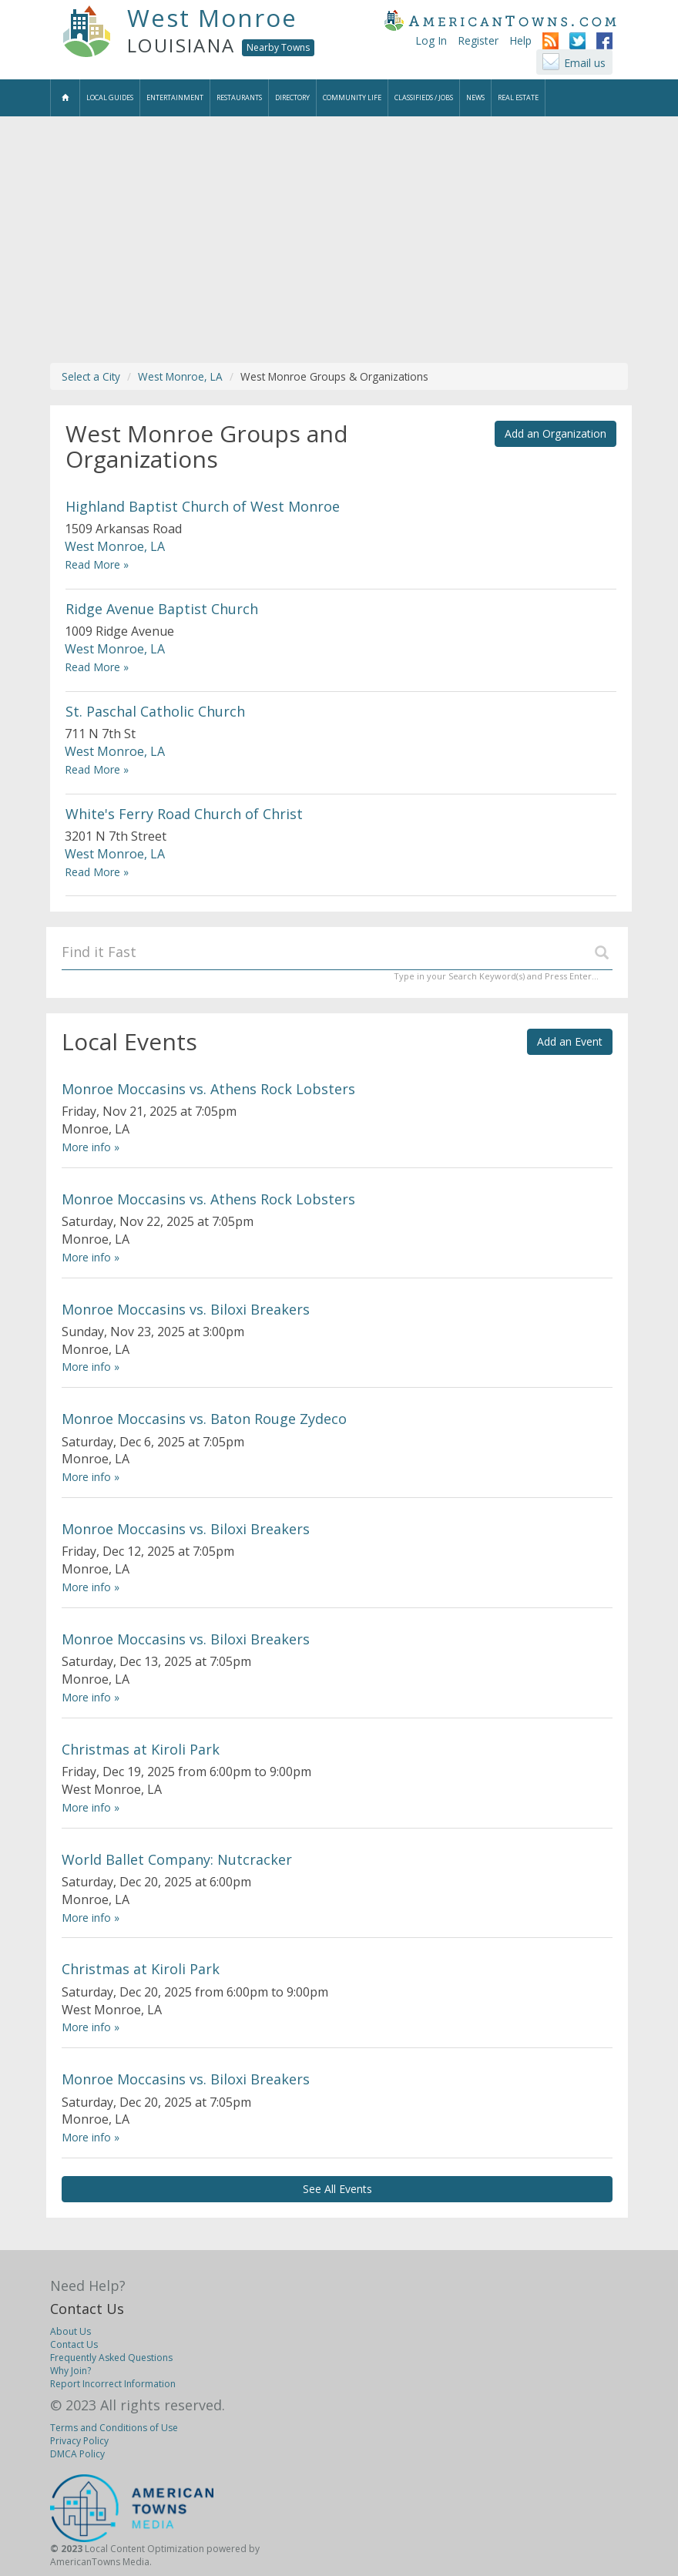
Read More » (97, 564)
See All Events (337, 2188)
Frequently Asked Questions (111, 2357)
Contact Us (87, 2308)
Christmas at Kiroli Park (141, 1749)
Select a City (91, 376)
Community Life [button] (352, 97)
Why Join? (70, 2370)
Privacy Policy (79, 2440)
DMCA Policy (77, 2453)
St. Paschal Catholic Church (155, 711)
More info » (90, 1147)
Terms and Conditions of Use (114, 2427)
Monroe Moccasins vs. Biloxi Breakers (186, 1309)
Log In (431, 40)
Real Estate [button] (518, 97)
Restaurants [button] (239, 97)
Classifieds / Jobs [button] (423, 97)
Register (478, 40)
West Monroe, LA (180, 376)
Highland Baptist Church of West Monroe (202, 506)
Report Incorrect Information (113, 2383)
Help (520, 40)
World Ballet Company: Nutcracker (177, 1859)
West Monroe (212, 18)
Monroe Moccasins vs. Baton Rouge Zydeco (204, 1418)
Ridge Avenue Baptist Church (161, 608)
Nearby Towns (278, 47)
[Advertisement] (339, 240)
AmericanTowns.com (500, 20)
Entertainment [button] (174, 97)
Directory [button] (292, 97)
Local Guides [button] (109, 97)
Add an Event (569, 1041)
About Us (70, 2331)
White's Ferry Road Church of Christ (184, 813)
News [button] (475, 97)
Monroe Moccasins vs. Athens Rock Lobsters (208, 1089)
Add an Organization (555, 433)
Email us (585, 62)
